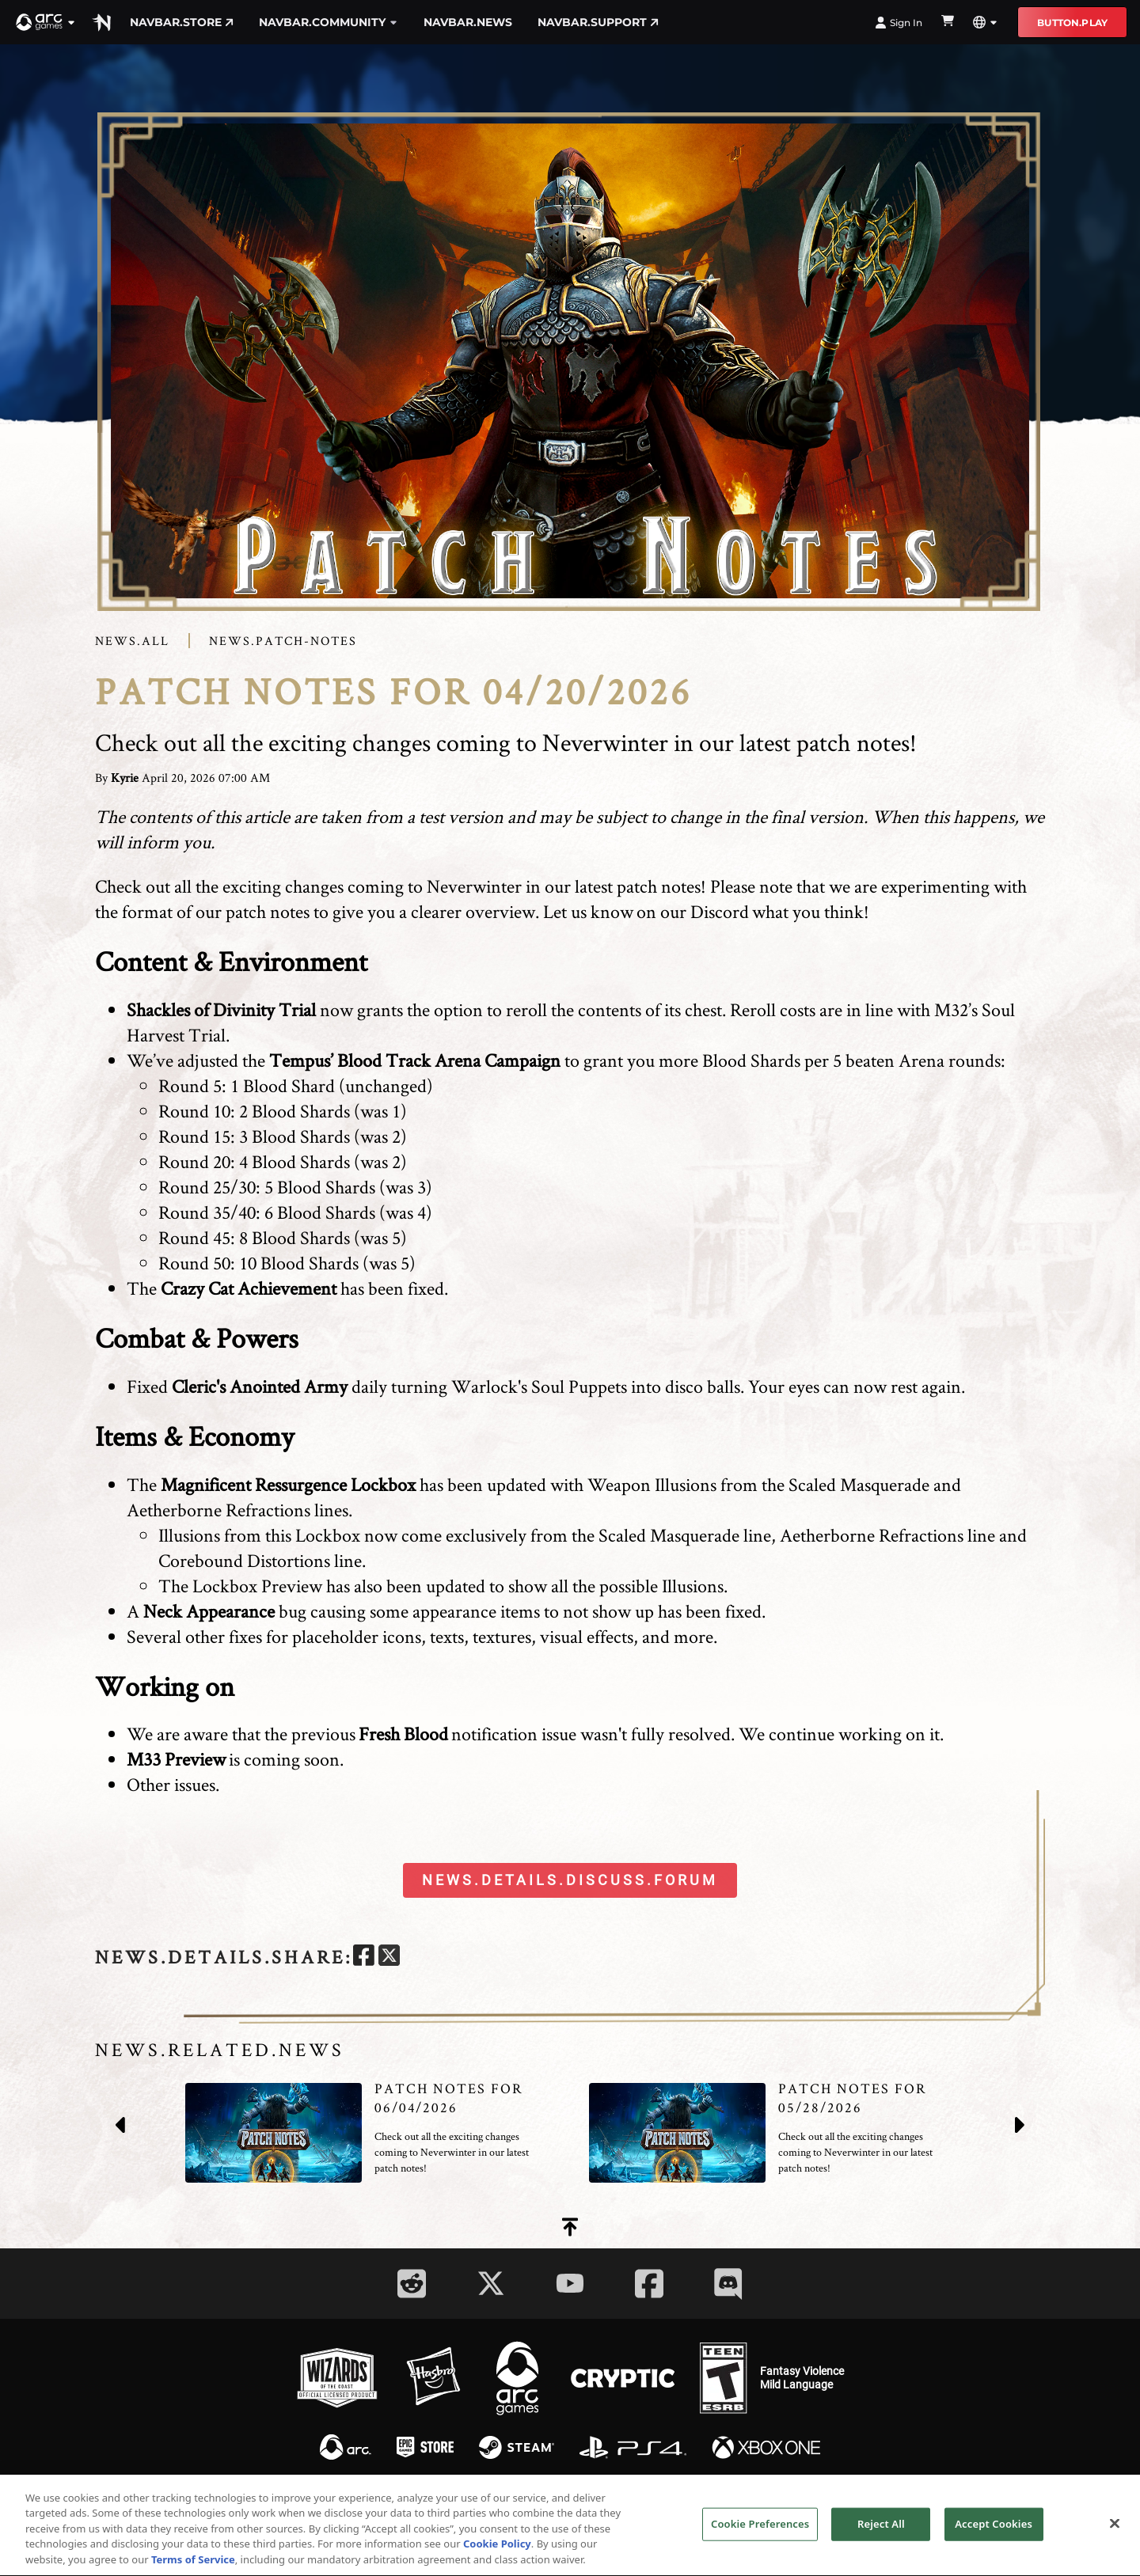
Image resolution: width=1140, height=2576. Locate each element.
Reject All (881, 2532)
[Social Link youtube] (570, 2283)
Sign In (898, 22)
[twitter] (389, 1957)
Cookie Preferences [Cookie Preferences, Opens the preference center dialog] (760, 2532)
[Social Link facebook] (649, 2283)
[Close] (1114, 2532)
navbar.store (182, 22)
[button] (46, 22)
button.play (1072, 22)
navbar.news (468, 22)
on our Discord (692, 911)
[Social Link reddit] (411, 2283)
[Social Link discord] (728, 2283)
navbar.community (328, 22)
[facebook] (363, 1957)
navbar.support (598, 22)
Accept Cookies (993, 2532)
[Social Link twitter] (491, 2283)
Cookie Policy (497, 2554)
